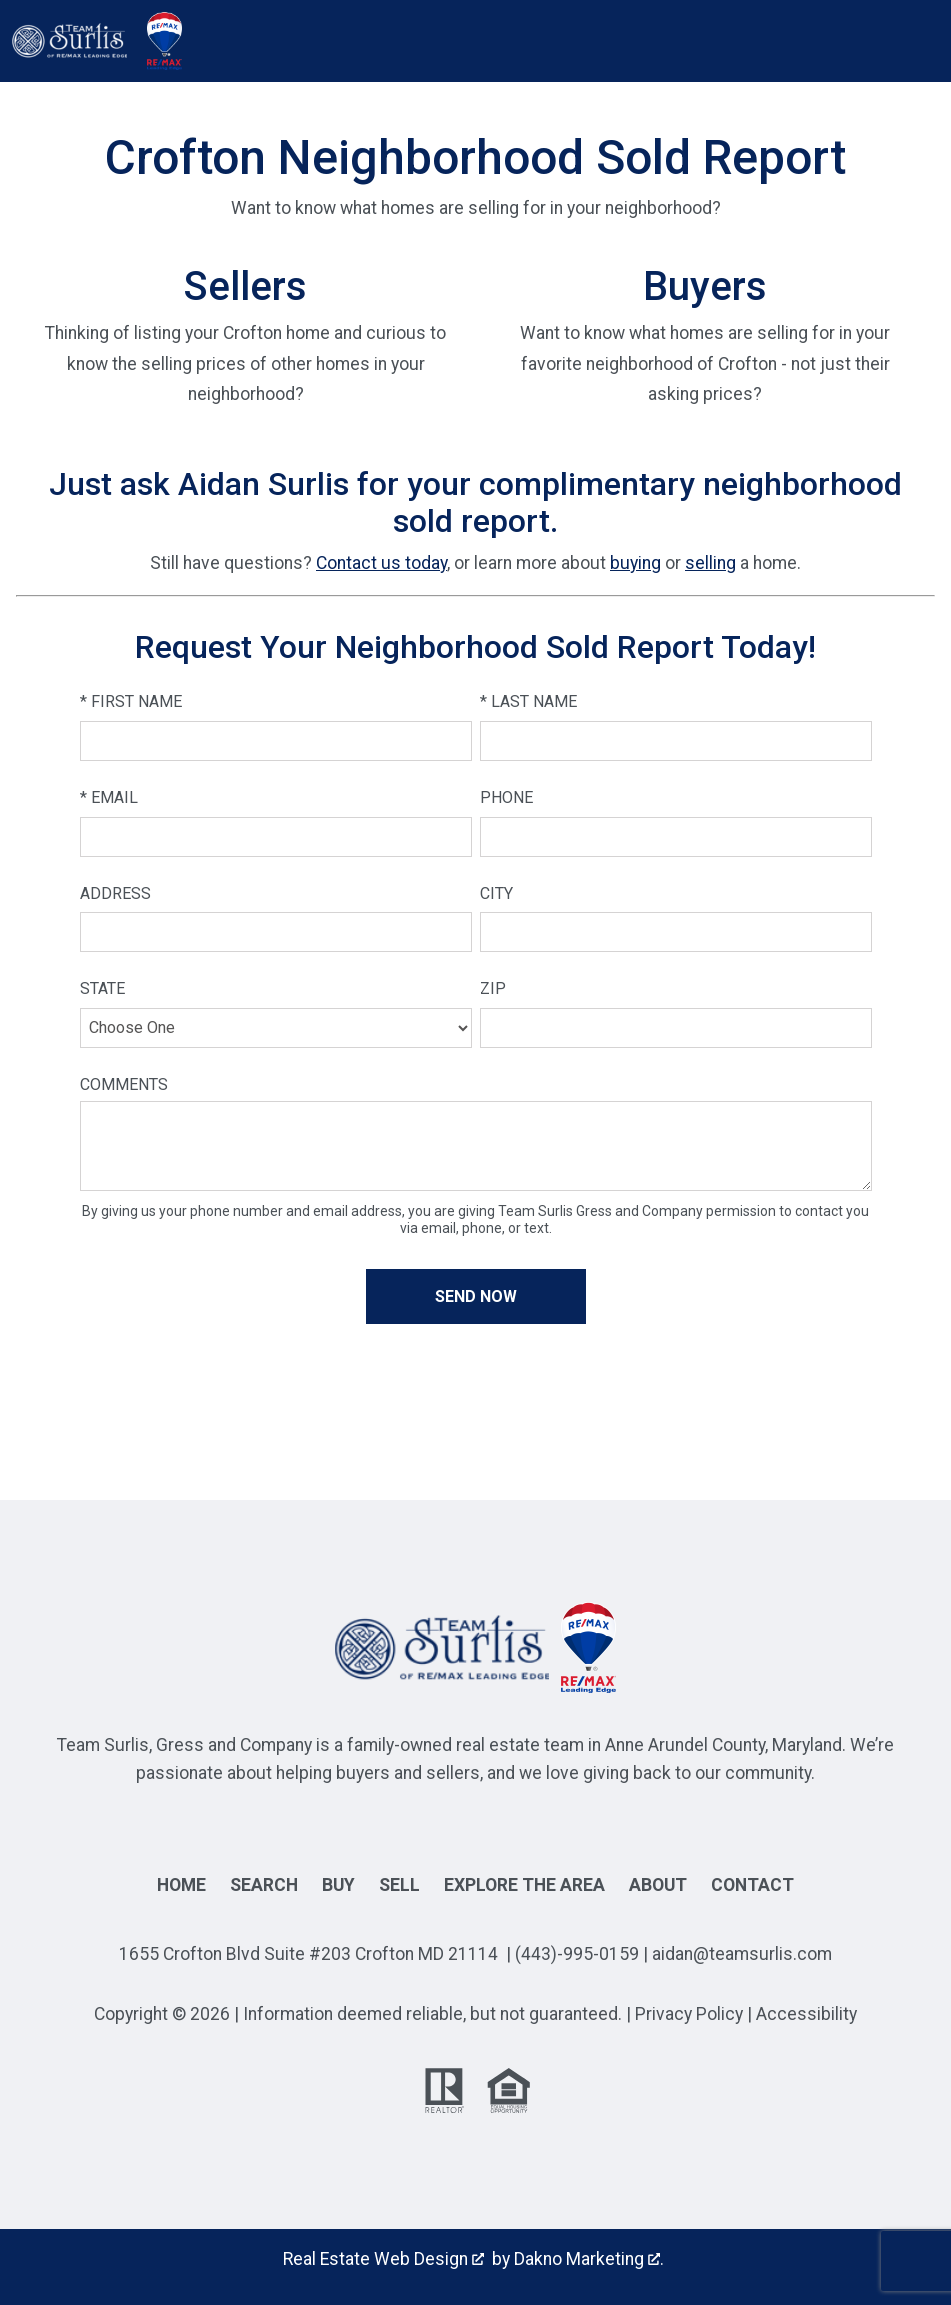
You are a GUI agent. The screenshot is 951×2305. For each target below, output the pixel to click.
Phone (506, 797)
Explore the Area (524, 1885)
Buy (338, 1885)
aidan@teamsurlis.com (742, 1954)
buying (635, 563)
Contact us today (381, 563)
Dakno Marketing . (589, 2259)
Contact (752, 1885)
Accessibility (806, 2014)
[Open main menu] (212, 41)
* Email (109, 797)
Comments (124, 1084)
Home (181, 1885)
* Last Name (528, 701)
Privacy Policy (689, 2014)
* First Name (131, 701)
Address (115, 893)
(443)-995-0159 (577, 1954)
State (102, 988)
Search (264, 1885)
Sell (399, 1885)
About (658, 1885)
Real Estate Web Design (383, 2259)
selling (710, 563)
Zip (493, 988)
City (496, 893)
